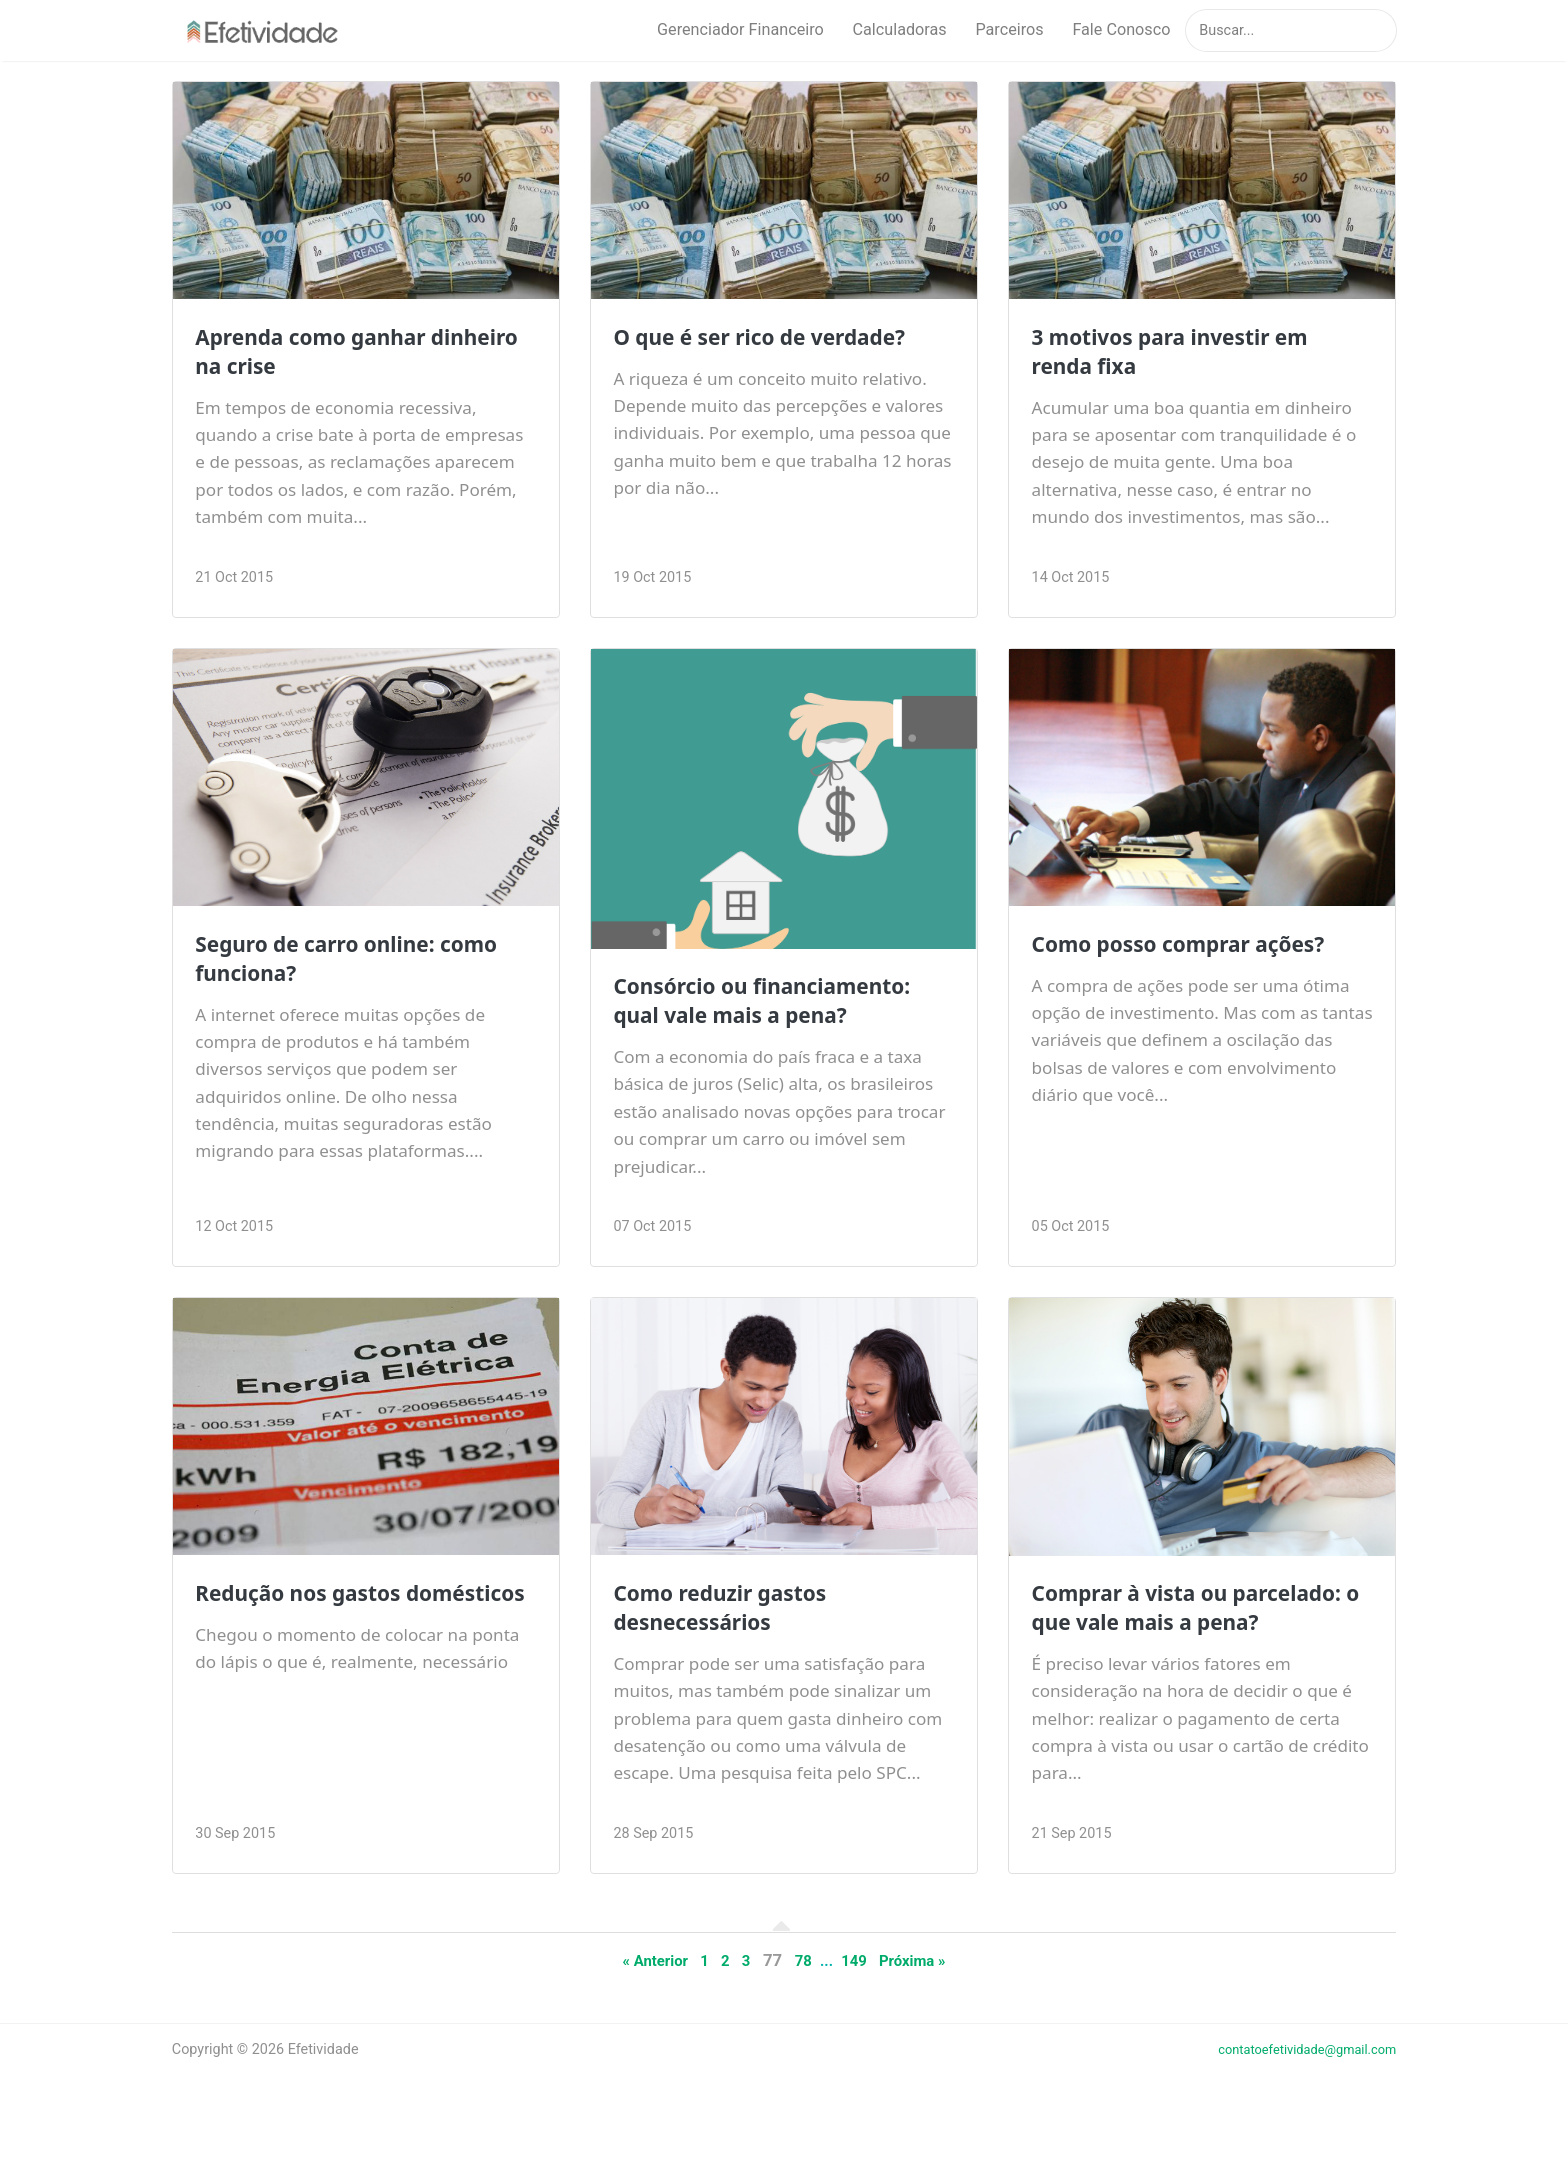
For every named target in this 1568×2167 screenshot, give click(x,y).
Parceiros (1009, 30)
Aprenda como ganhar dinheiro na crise (324, 353)
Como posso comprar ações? (1196, 946)
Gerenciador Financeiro (740, 30)
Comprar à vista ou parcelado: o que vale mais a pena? (1196, 1624)
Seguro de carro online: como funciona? (364, 960)
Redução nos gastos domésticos (310, 1609)
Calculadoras (900, 30)
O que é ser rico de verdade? (777, 339)
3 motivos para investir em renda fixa (1187, 353)
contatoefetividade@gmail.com (1296, 2081)
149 (859, 1992)
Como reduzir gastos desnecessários (732, 1609)
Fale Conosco (1121, 30)
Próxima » (924, 1992)
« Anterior (643, 1992)
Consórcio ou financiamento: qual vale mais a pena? (780, 1002)
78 (803, 1992)
